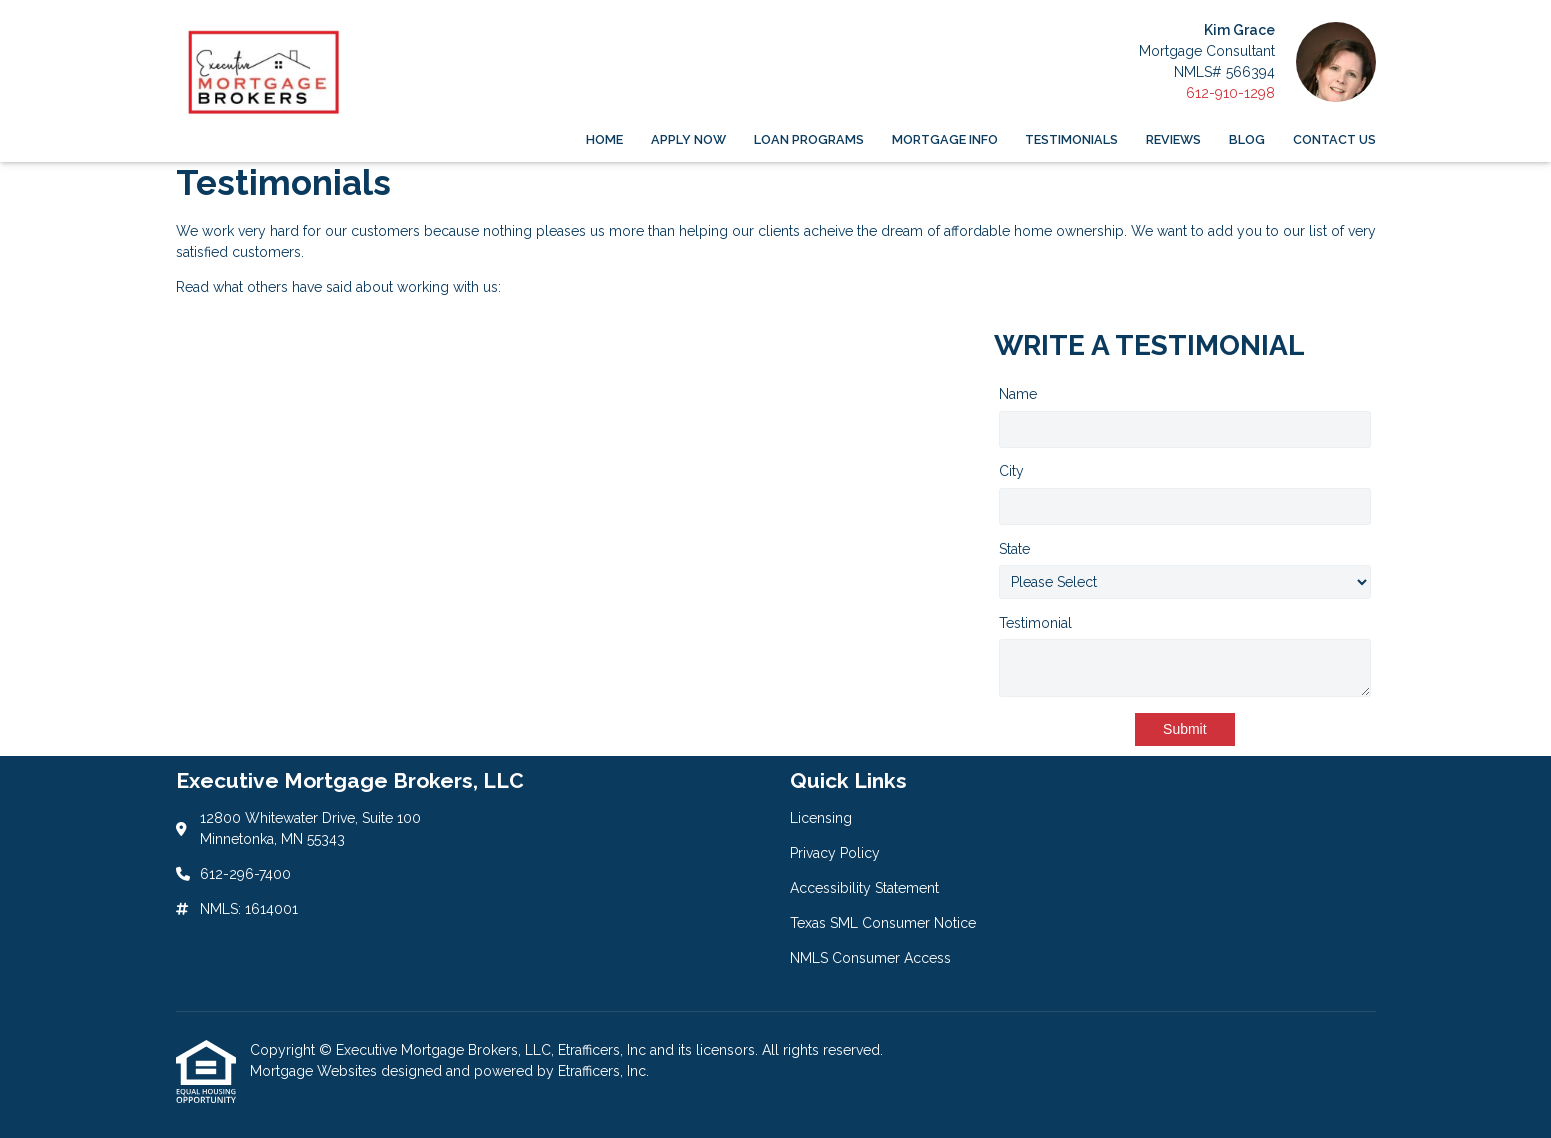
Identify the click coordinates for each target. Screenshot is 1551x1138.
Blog (1247, 139)
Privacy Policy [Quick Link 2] (835, 853)
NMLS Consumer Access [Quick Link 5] (870, 958)
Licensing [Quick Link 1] (821, 818)
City (1011, 471)
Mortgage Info (945, 139)
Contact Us (1334, 139)
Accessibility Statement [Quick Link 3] (864, 888)
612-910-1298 (1230, 93)
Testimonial (1035, 623)
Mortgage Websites (315, 1071)
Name (1018, 394)
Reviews (1173, 139)
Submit (1185, 729)
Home (604, 139)
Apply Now (688, 139)
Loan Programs (809, 139)
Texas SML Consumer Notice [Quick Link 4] (883, 923)
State (1014, 549)
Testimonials (1071, 139)
